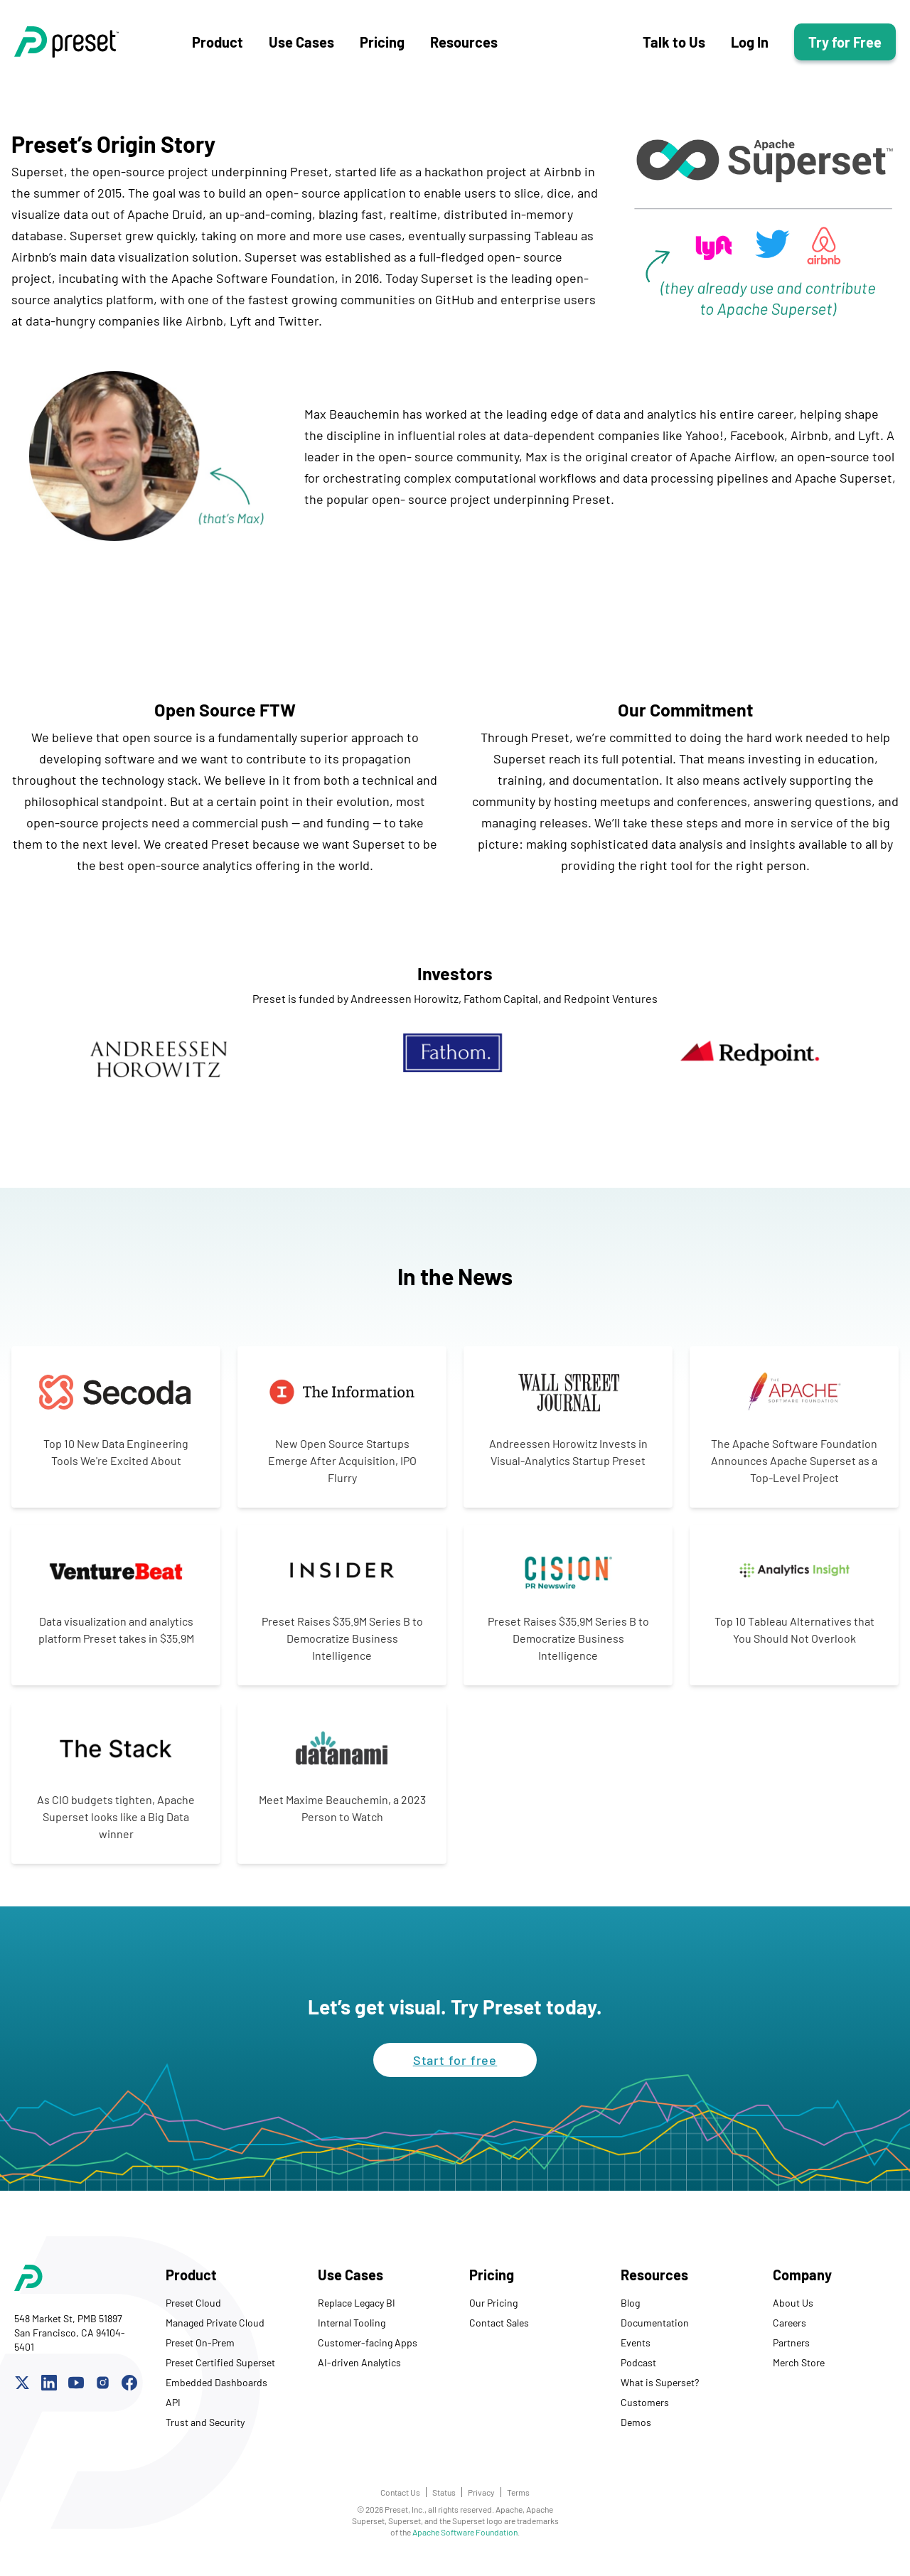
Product (217, 46)
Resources (464, 46)
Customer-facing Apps (367, 2352)
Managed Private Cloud (215, 2333)
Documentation (655, 2333)
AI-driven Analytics (359, 2372)
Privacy (481, 2502)
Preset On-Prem (200, 2352)
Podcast (638, 2372)
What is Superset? (660, 2392)
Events (636, 2352)
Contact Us (400, 2502)
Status (444, 2502)
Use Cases (301, 46)
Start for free (455, 2070)
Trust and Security (205, 2432)
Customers (645, 2412)
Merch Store (799, 2372)
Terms (518, 2502)
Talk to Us (674, 46)
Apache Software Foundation (465, 2542)
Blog (630, 2313)
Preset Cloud (193, 2313)
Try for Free (845, 46)
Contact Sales (499, 2333)
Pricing (382, 46)
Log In (750, 46)
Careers (789, 2333)
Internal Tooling (351, 2333)
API (173, 2412)
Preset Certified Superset (220, 2372)
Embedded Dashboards (216, 2392)
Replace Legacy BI (356, 2313)
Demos (636, 2432)
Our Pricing (493, 2313)
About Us (793, 2313)
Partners (791, 2352)
